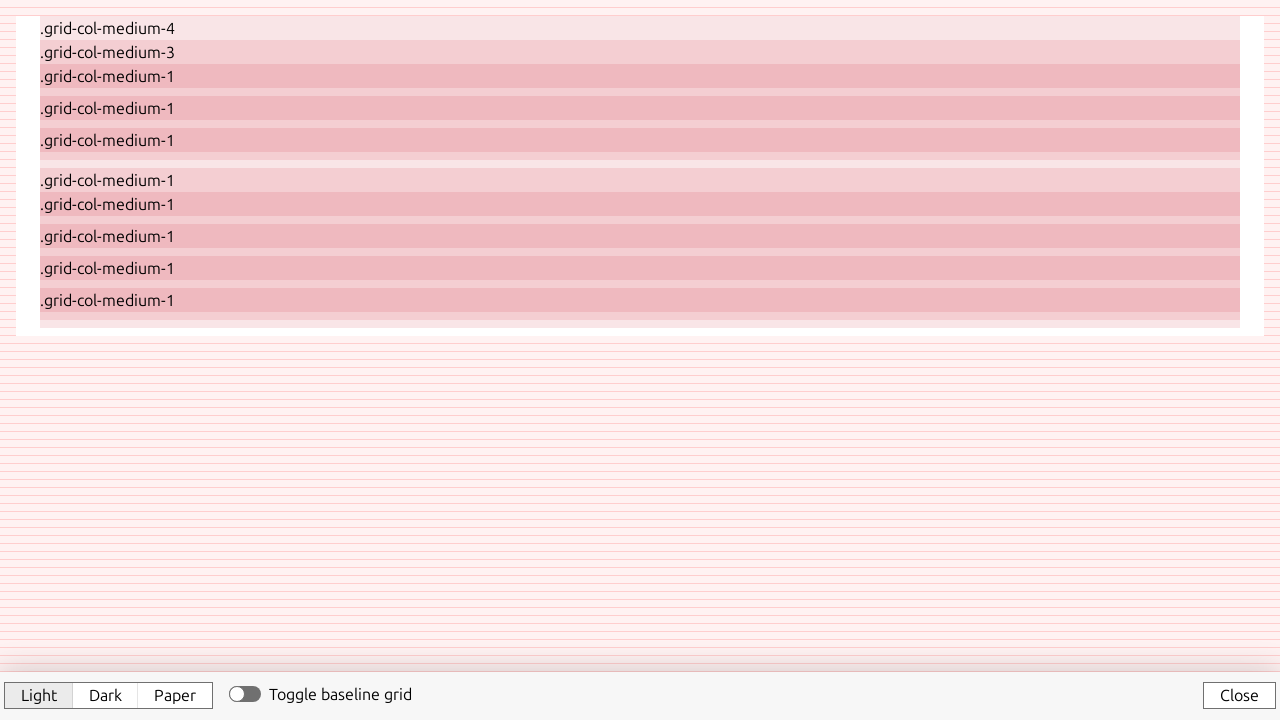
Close (1239, 695)
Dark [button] (105, 695)
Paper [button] (175, 695)
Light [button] (39, 695)
